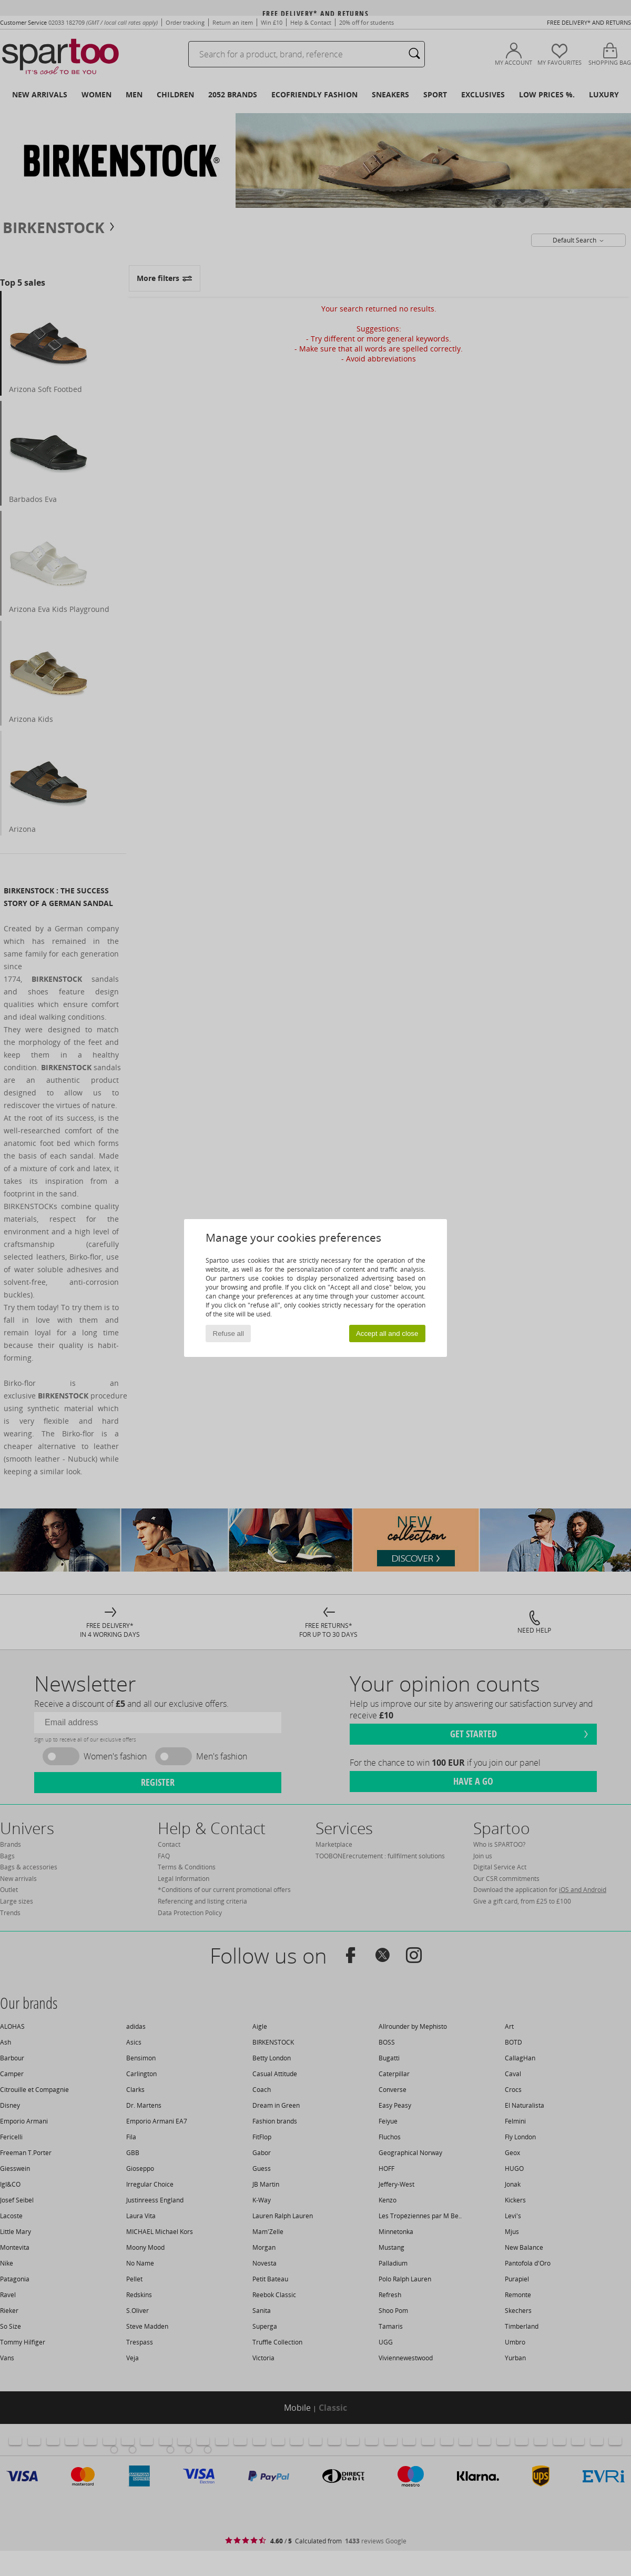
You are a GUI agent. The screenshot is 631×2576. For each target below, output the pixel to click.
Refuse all (228, 1333)
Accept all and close (387, 1333)
